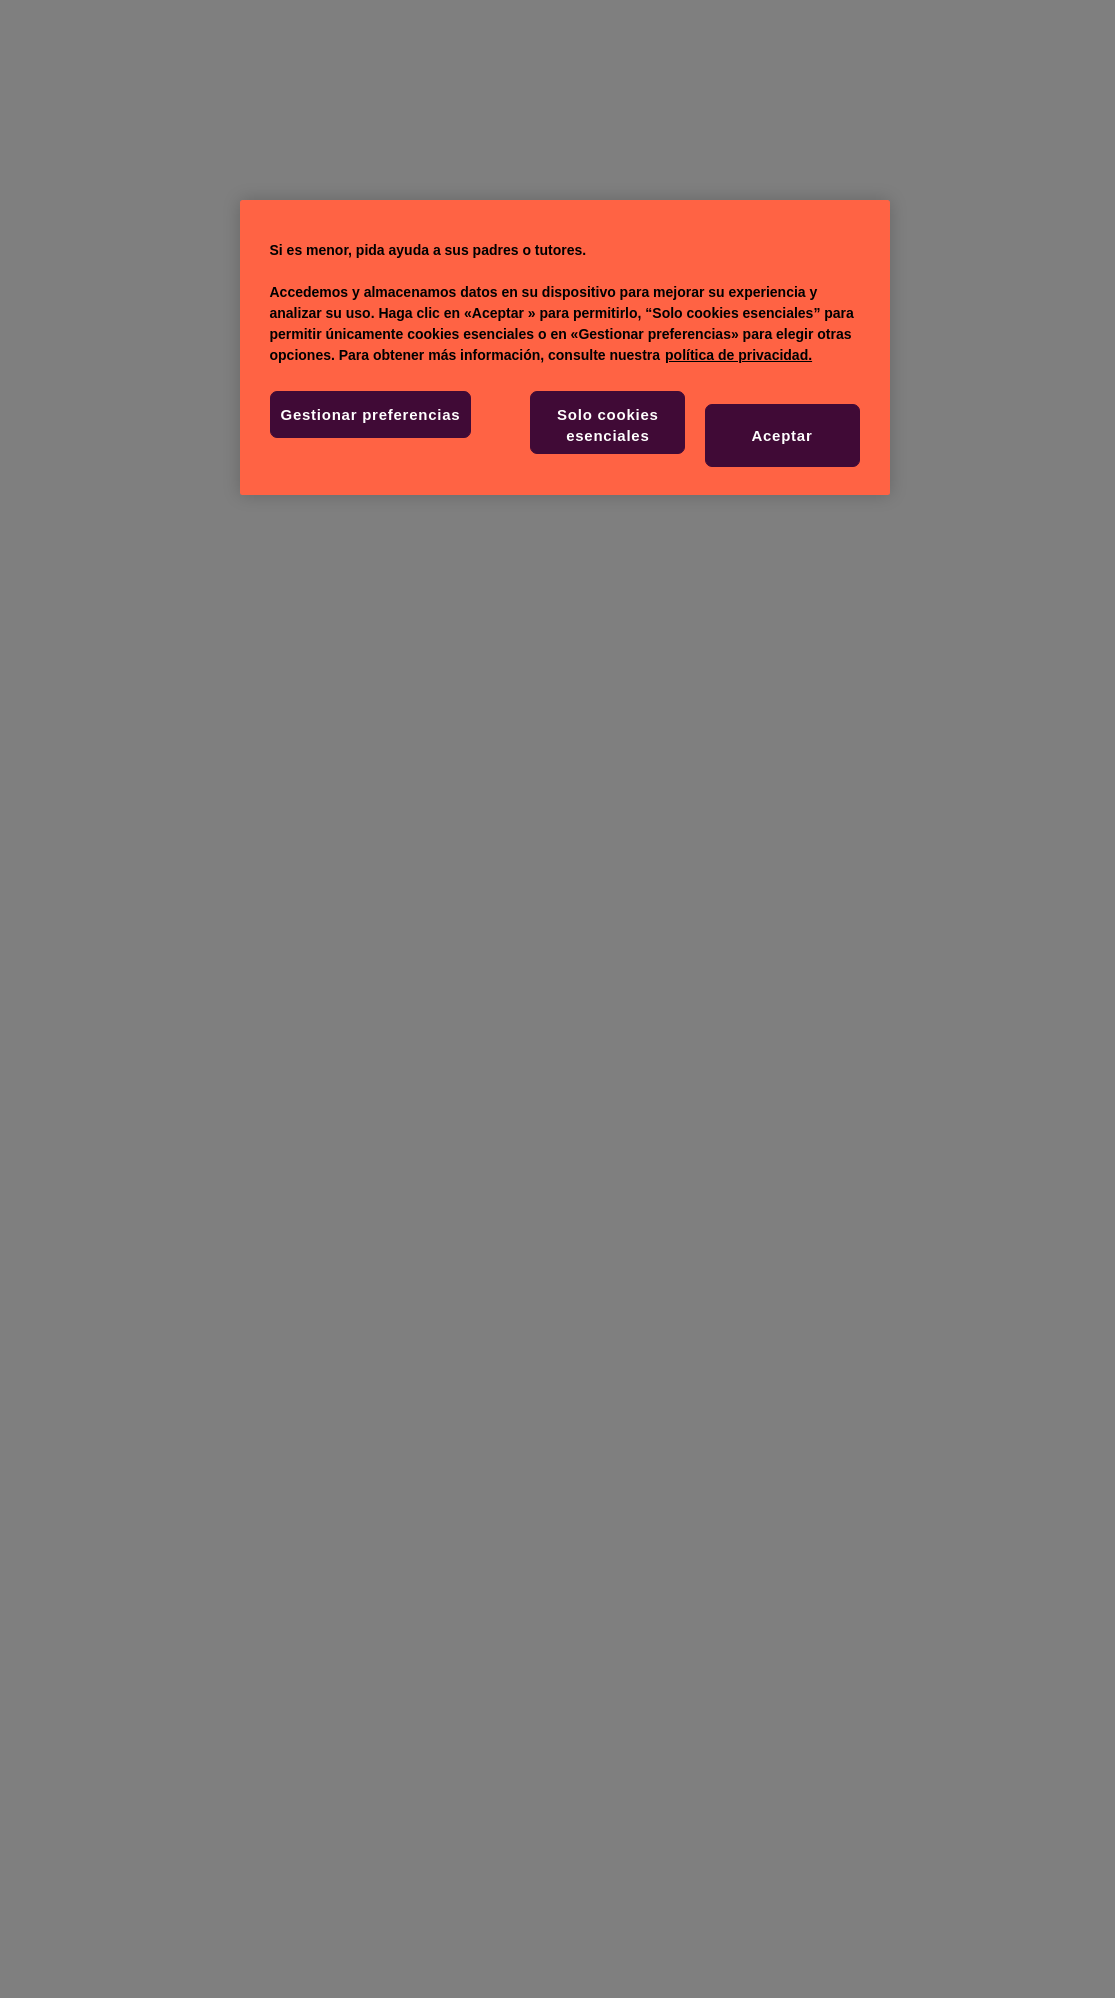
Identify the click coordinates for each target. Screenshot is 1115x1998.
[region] (565, 347)
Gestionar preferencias (371, 414)
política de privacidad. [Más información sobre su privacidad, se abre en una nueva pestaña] (738, 355)
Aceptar (781, 435)
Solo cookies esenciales (608, 425)
